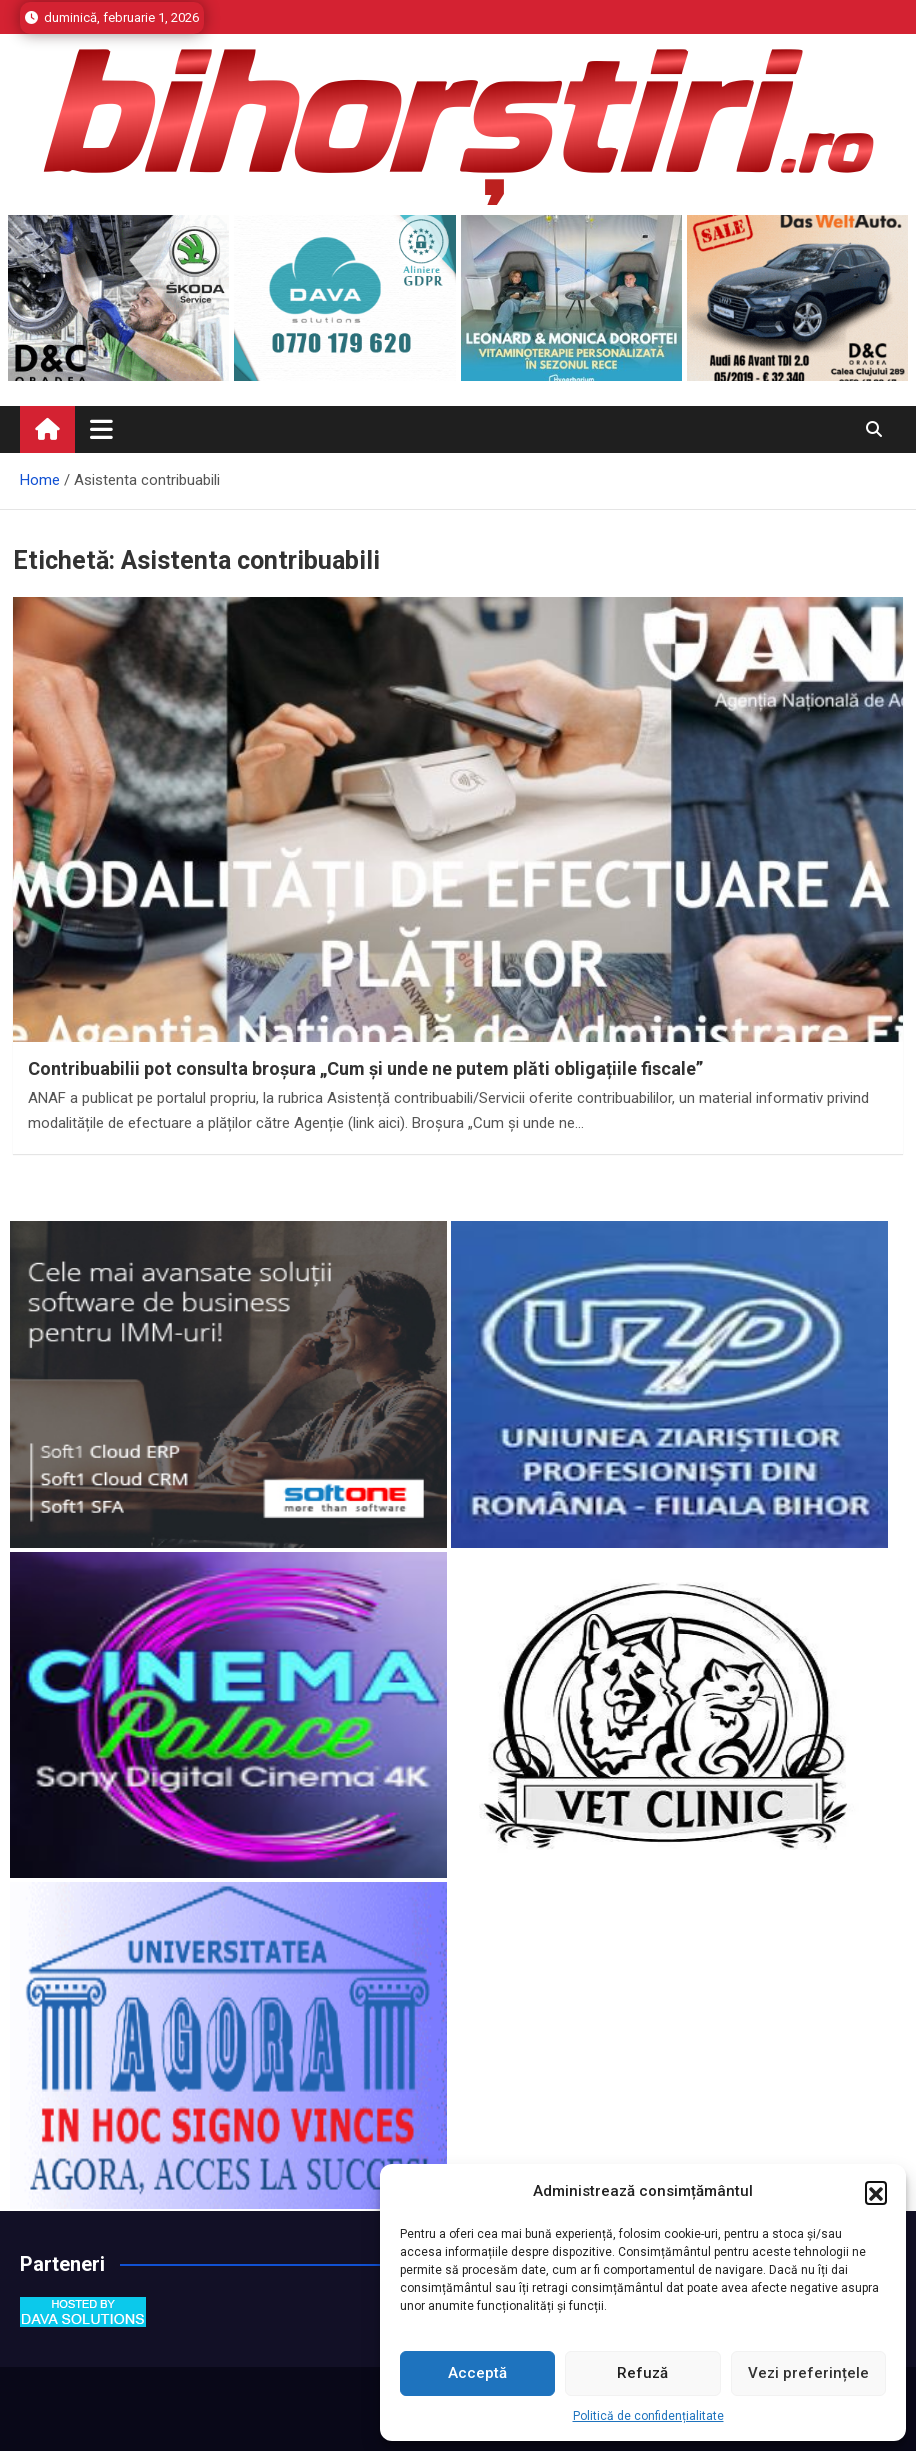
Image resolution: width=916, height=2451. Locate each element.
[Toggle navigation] (101, 429)
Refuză (642, 2373)
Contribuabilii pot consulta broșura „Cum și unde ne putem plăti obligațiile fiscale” (365, 1068)
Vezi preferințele (808, 2373)
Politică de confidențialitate (648, 2416)
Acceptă (477, 2373)
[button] (876, 2192)
